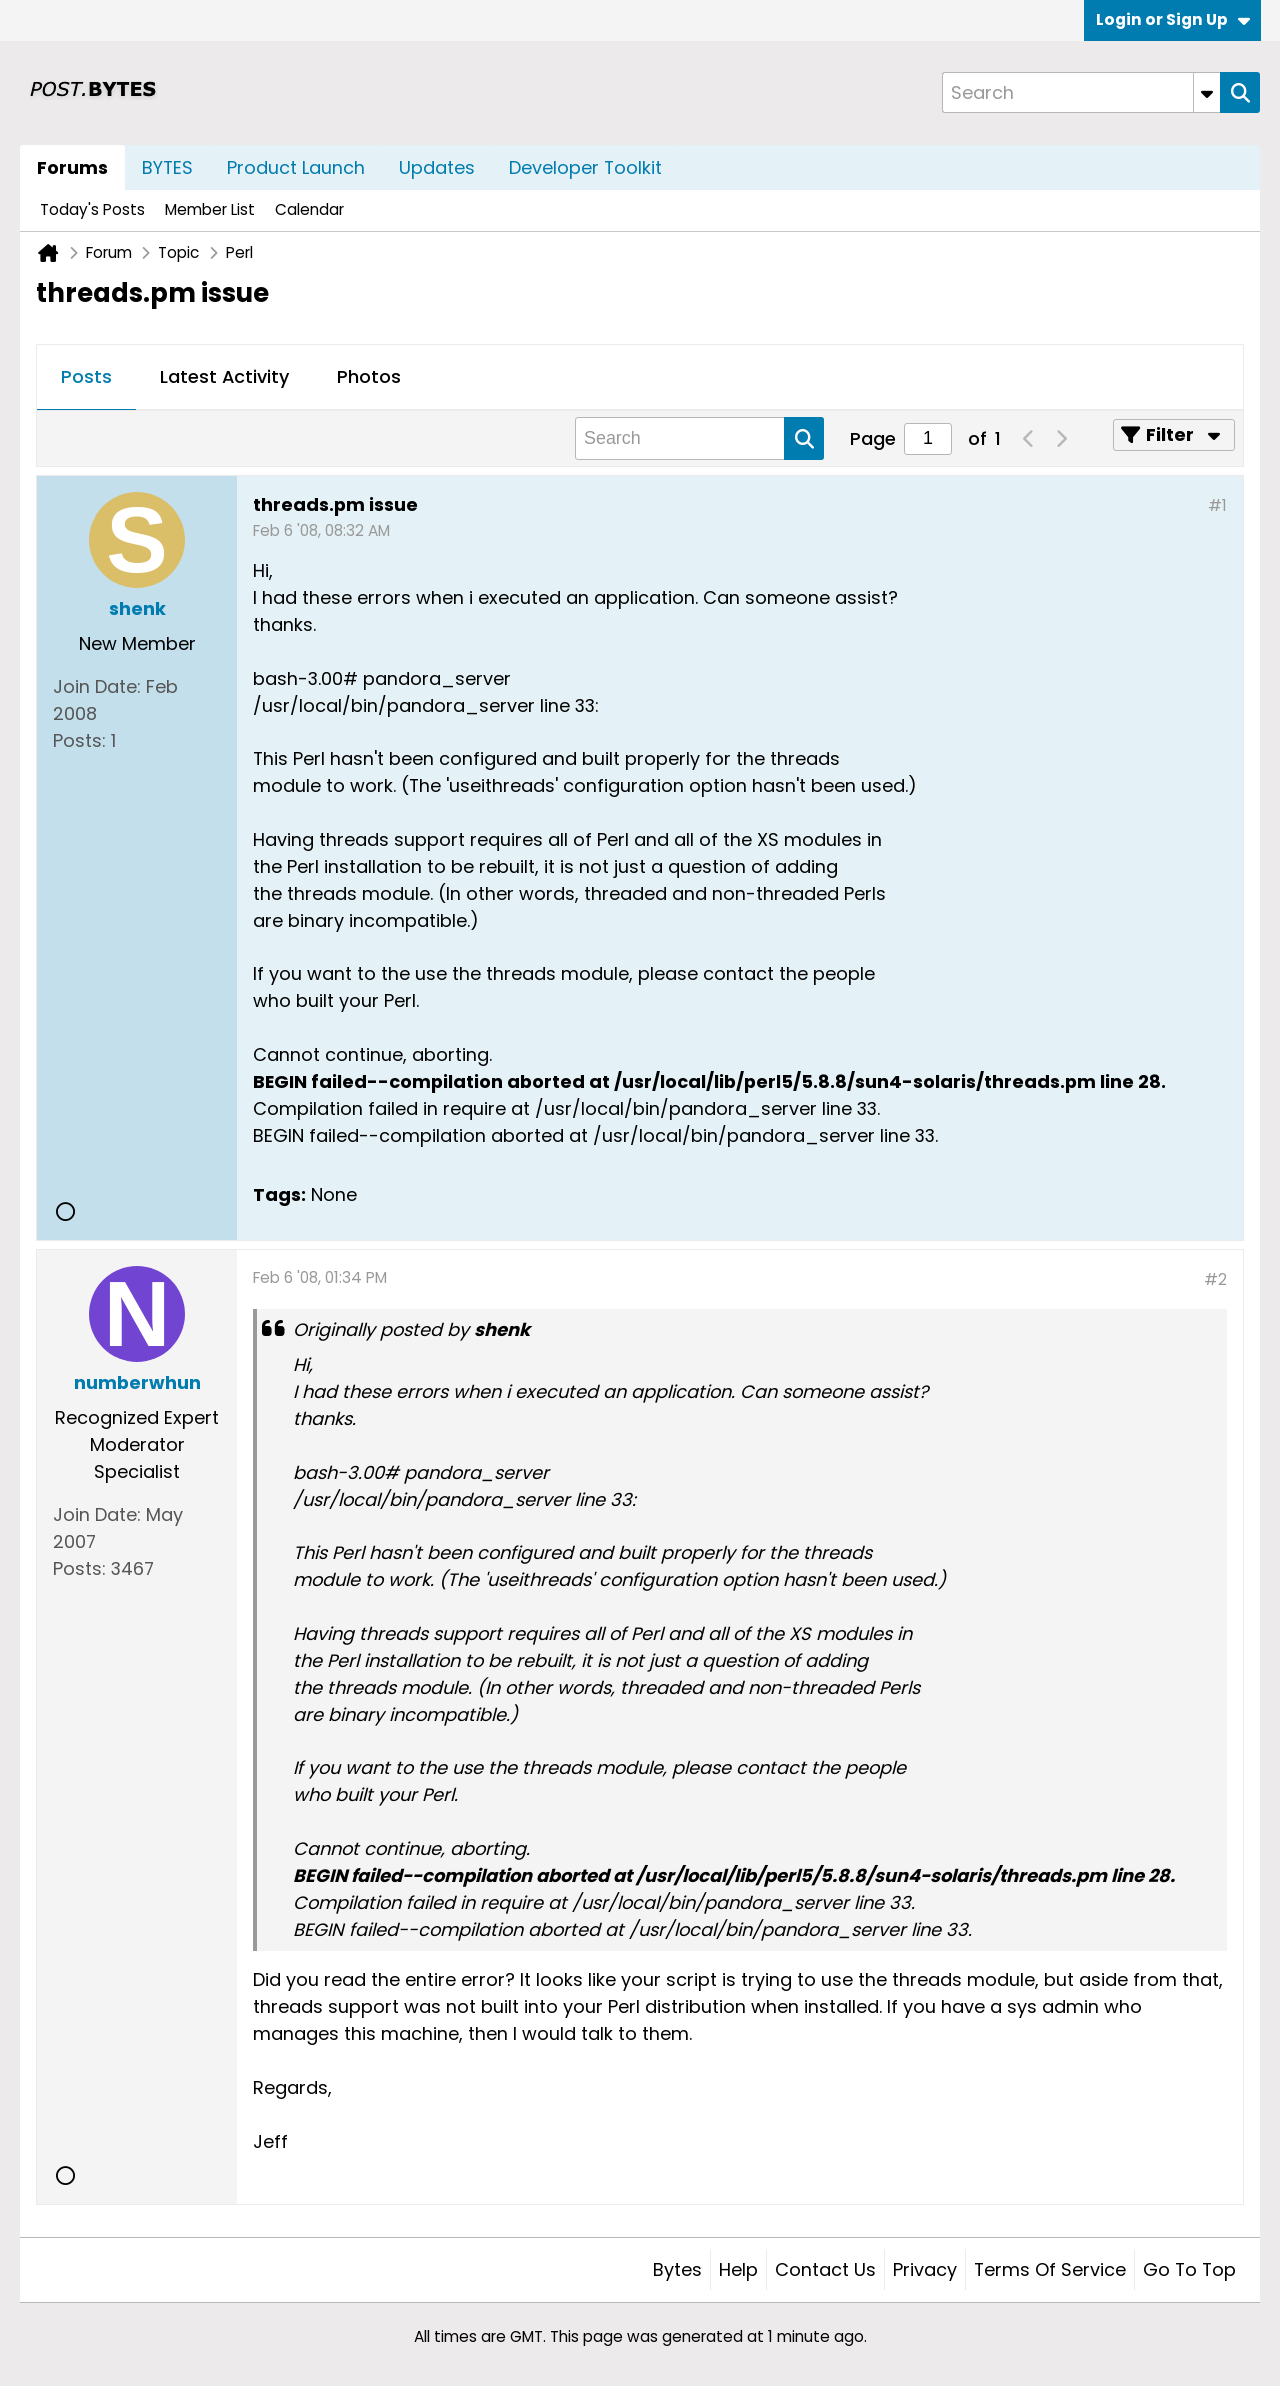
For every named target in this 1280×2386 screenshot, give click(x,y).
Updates (437, 167)
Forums (72, 167)
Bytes (677, 2269)
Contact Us (825, 2269)
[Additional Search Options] (1207, 92)
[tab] (86, 378)
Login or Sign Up (1173, 19)
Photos (369, 376)
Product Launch (296, 167)
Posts (86, 376)
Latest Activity (224, 376)
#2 (1215, 1279)
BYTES (167, 167)
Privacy (925, 2269)
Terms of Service (1050, 2269)
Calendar (309, 209)
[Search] (1081, 92)
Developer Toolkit (585, 167)
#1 (1217, 505)
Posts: (79, 740)
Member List (210, 209)
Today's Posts (92, 209)
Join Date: (97, 686)
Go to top (1189, 2269)
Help (738, 2269)
